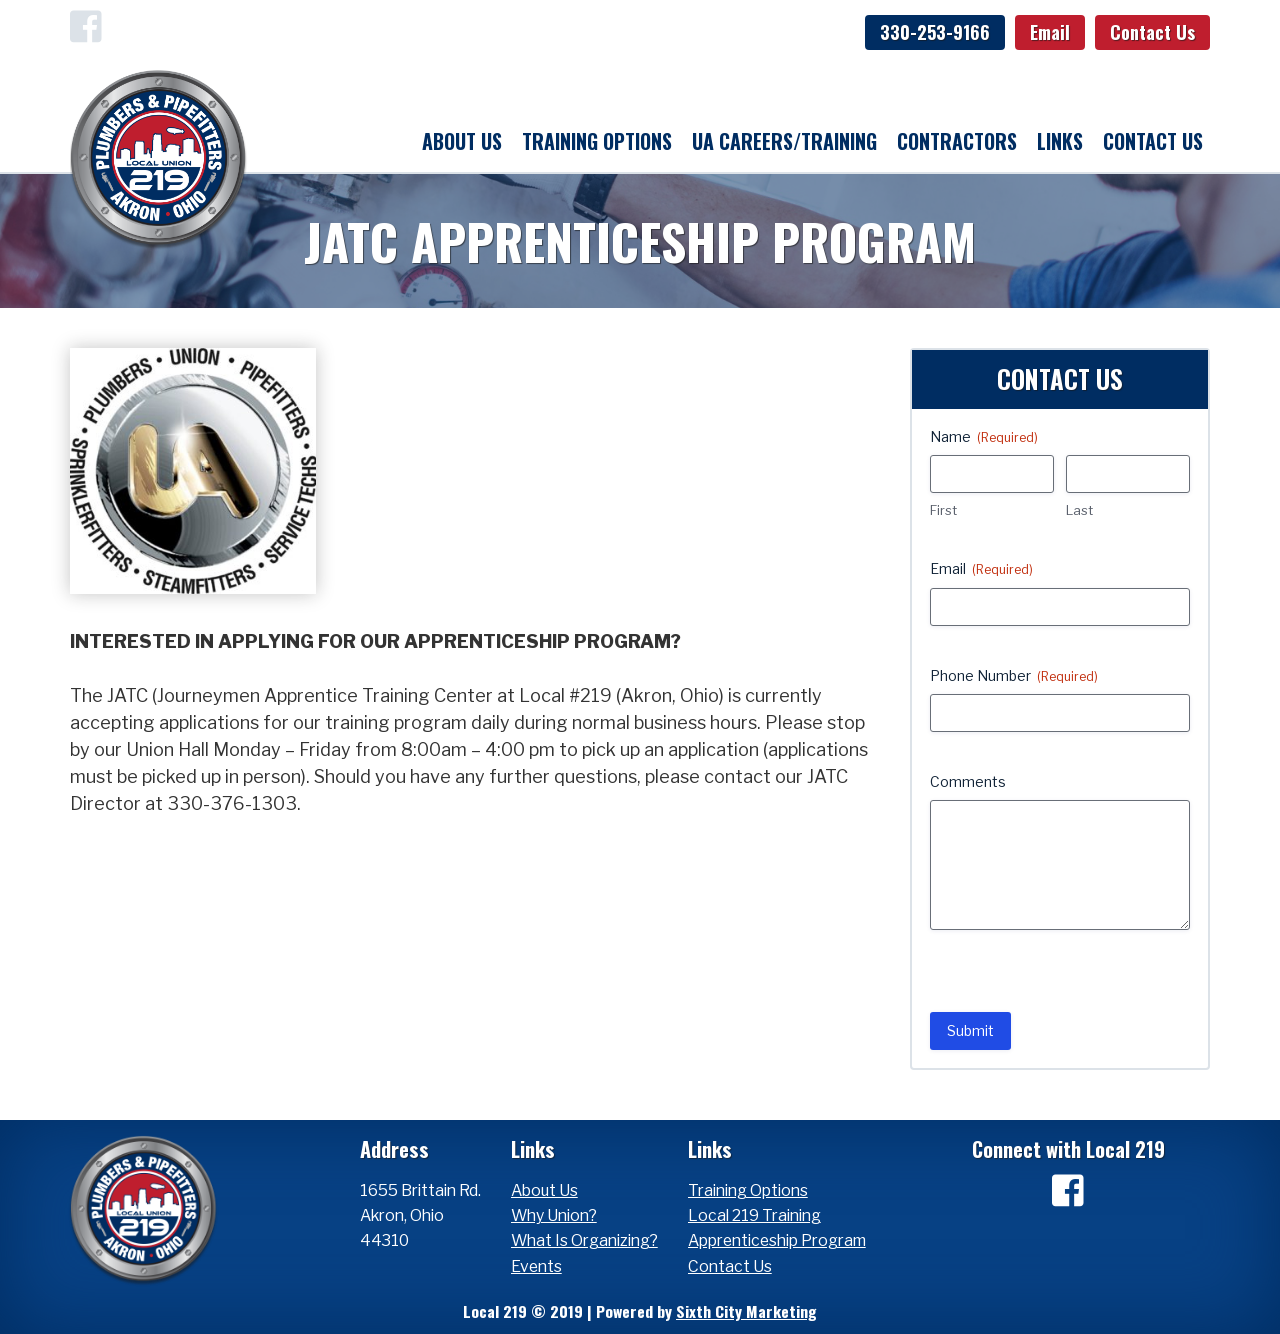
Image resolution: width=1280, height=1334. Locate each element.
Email (1050, 32)
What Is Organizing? (584, 1240)
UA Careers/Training (784, 141)
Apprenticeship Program (777, 1240)
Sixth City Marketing (746, 1311)
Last (1079, 510)
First (943, 510)
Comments (968, 781)
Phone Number (1014, 676)
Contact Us (1152, 32)
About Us (462, 141)
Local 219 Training (754, 1215)
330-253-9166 (935, 32)
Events (536, 1266)
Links (1060, 141)
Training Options (597, 141)
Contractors (957, 141)
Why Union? (554, 1215)
